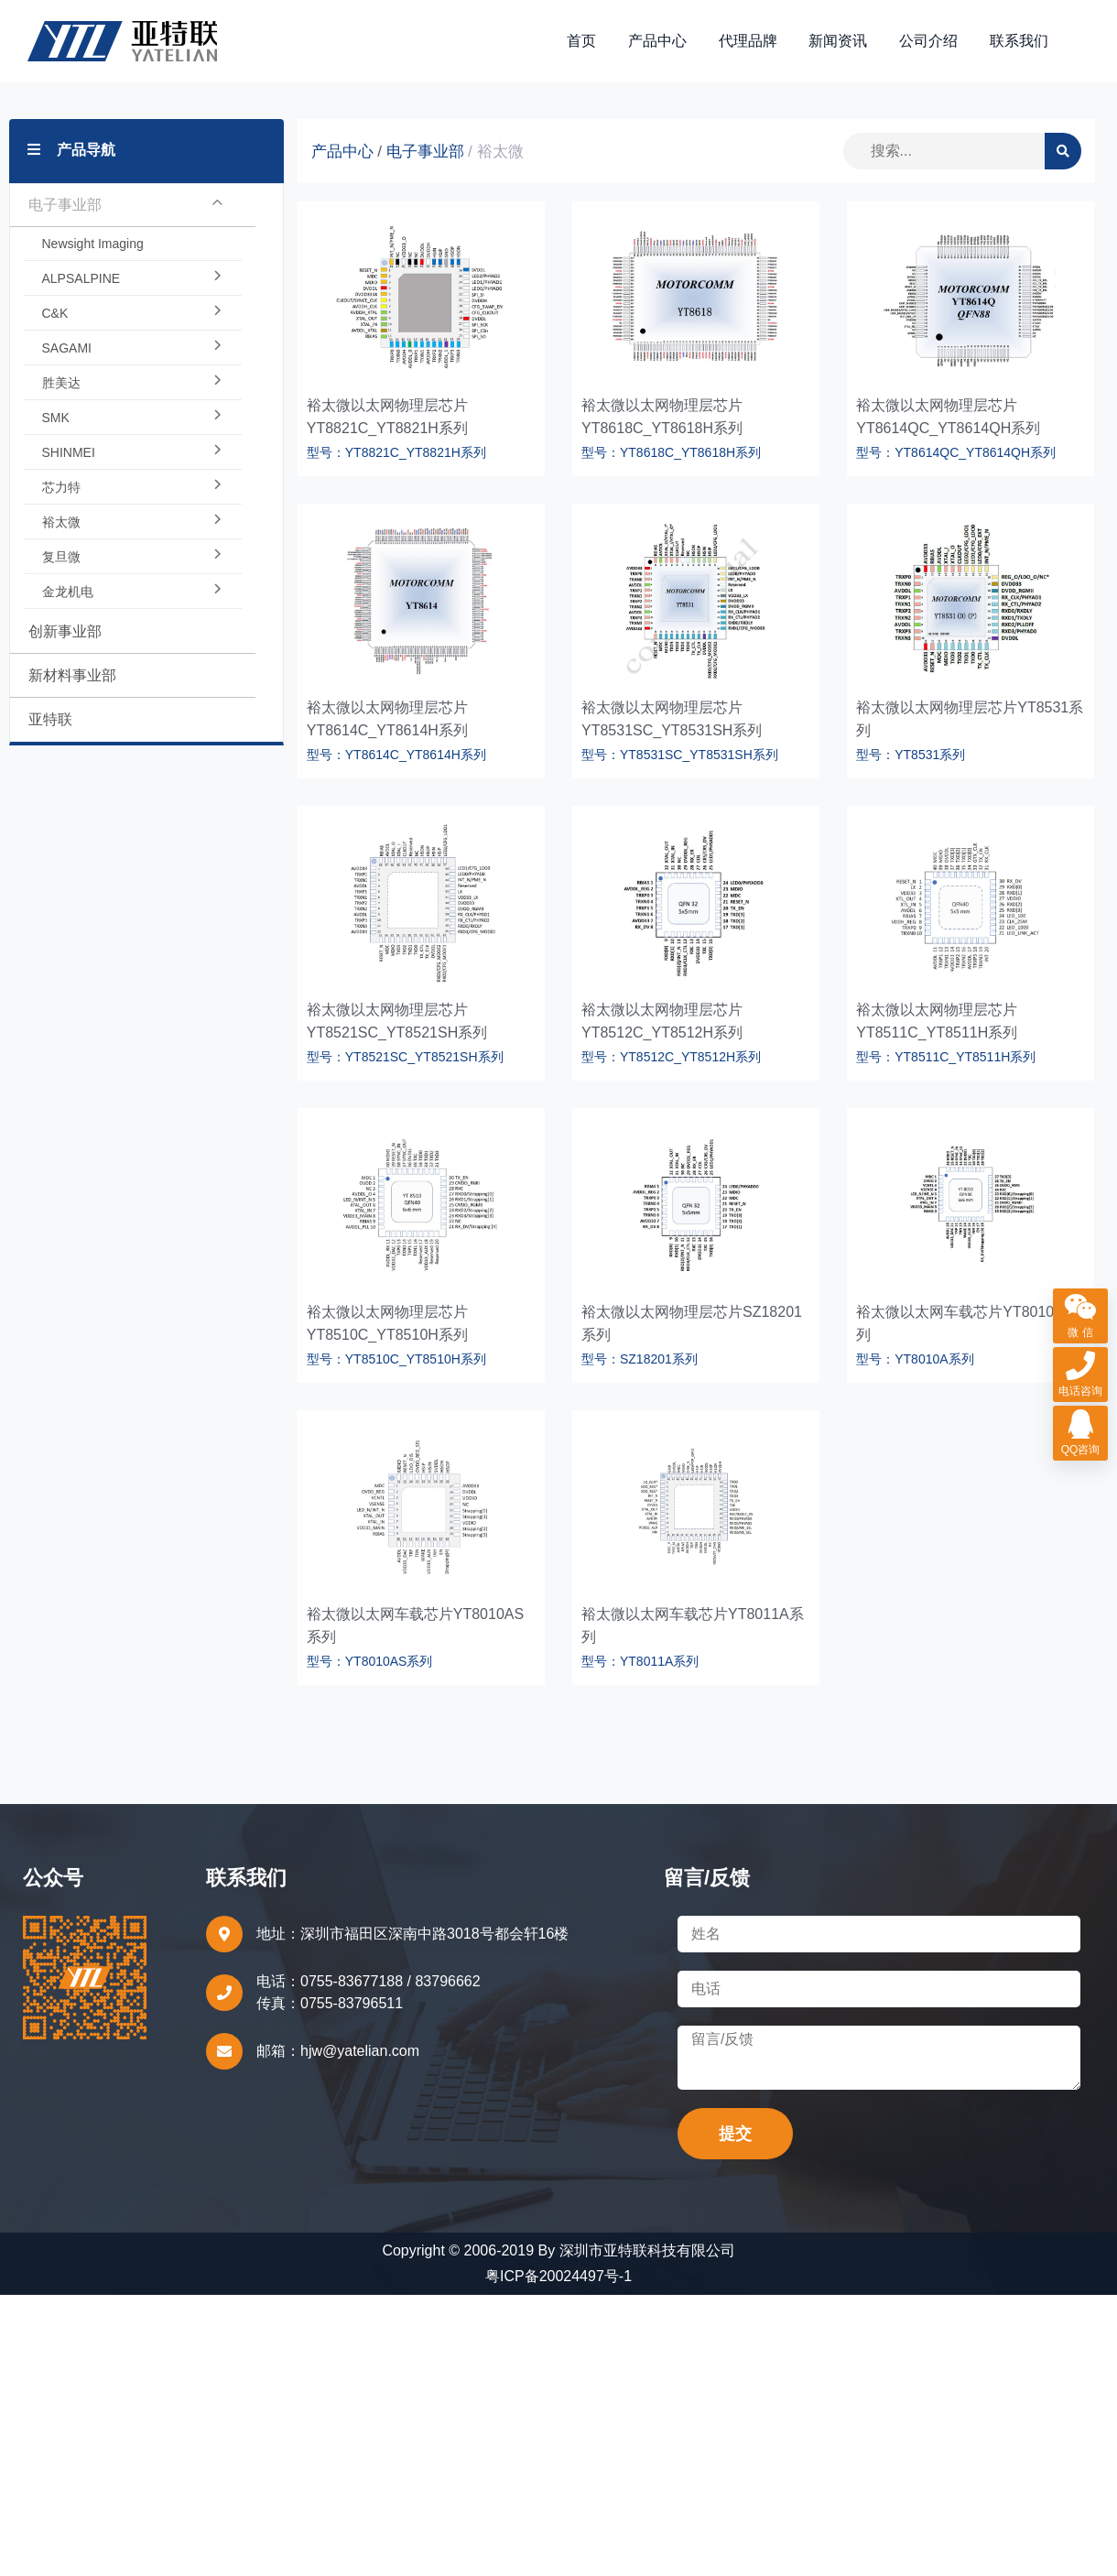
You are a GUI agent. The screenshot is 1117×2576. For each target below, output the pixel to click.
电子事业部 (125, 207)
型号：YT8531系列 (910, 756)
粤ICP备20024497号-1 (558, 2278)
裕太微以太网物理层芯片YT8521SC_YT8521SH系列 (397, 1023)
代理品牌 (749, 41)
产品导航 (71, 151)
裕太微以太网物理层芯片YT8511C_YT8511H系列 (936, 1023)
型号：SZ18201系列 (639, 1360)
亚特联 (50, 721)
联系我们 (1019, 41)
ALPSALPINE (132, 280)
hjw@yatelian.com (359, 2052)
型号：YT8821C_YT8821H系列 (396, 454)
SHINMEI (132, 454)
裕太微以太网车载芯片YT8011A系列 (692, 1627)
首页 (583, 41)
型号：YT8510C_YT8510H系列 (396, 1360)
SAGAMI (132, 350)
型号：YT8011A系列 (640, 1663)
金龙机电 (132, 593)
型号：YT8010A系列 (914, 1360)
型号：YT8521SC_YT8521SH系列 (405, 1058)
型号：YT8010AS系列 (370, 1663)
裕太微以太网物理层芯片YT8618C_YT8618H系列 (662, 418)
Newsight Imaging (93, 245)
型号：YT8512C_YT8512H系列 (671, 1058)
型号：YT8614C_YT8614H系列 (396, 756)
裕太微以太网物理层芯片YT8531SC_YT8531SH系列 (671, 720)
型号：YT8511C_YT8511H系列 (946, 1058)
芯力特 (132, 489)
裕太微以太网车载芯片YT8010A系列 (967, 1325)
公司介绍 (929, 41)
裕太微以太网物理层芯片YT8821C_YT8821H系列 (387, 418)
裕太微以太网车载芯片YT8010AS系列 (415, 1627)
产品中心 (658, 41)
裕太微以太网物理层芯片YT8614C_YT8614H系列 (387, 720)
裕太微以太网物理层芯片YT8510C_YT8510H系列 (387, 1325)
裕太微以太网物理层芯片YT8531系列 (969, 720)
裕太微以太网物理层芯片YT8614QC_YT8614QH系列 (948, 418)
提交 (735, 2135)
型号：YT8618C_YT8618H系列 (671, 454)
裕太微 (132, 524)
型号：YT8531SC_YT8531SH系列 (679, 756)
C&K (132, 315)
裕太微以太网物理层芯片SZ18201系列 (691, 1325)
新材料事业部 (72, 677)
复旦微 (132, 558)
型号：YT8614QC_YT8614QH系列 (956, 454)
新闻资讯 (838, 41)
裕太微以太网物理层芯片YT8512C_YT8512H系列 (662, 1023)
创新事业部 (65, 633)
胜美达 (132, 384)
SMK (132, 419)
